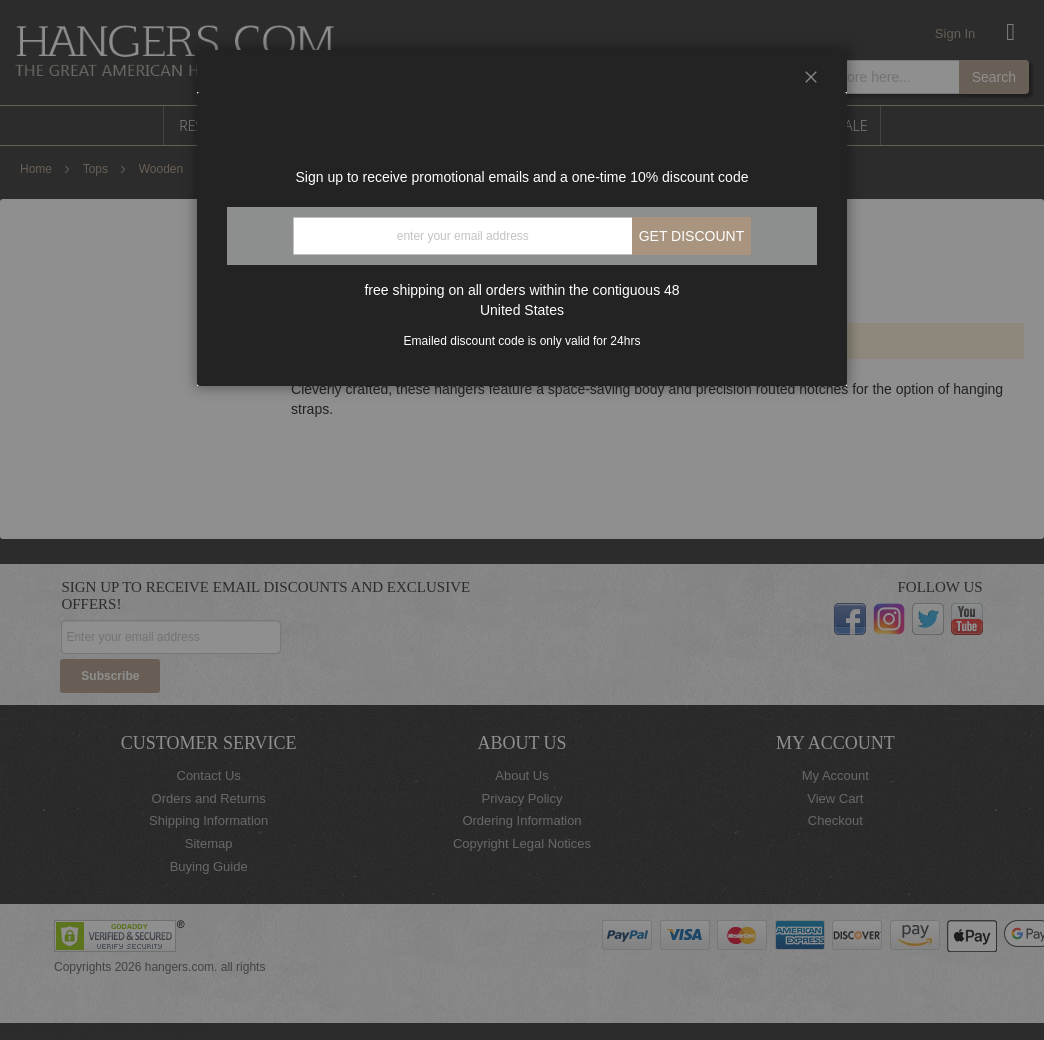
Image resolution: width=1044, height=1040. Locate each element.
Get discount (692, 236)
